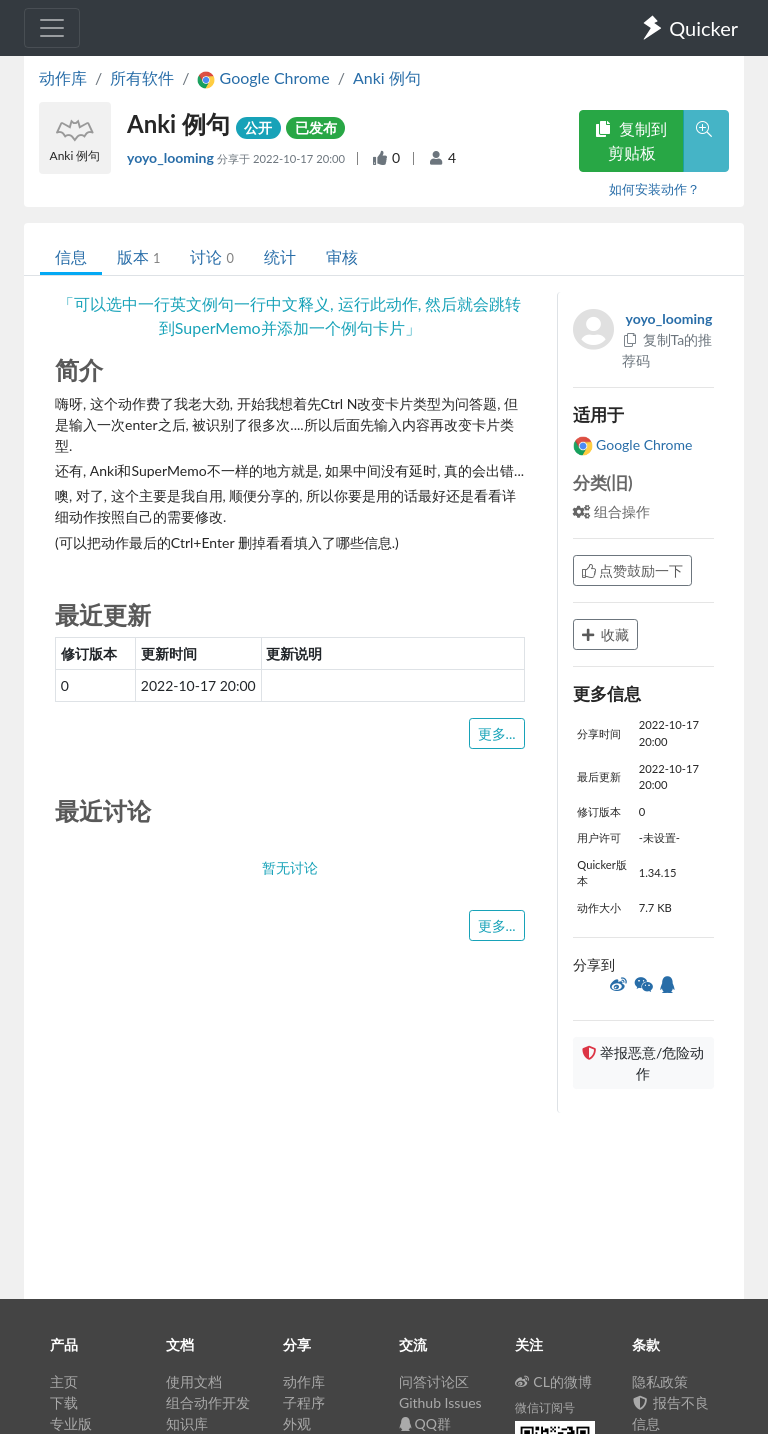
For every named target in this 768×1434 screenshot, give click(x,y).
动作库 (63, 77)
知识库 (187, 1423)
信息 (71, 256)
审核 (342, 256)
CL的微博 (553, 1381)
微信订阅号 (545, 1407)
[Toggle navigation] (52, 28)
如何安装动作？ (654, 189)
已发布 (316, 127)
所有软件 (142, 77)
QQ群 (425, 1423)
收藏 (606, 634)
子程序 (304, 1402)
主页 (64, 1381)
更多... (497, 733)
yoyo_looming (172, 157)
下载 (64, 1402)
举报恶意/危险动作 (643, 1063)
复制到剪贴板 (631, 140)
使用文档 (194, 1381)
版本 (138, 256)
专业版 (71, 1423)
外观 (297, 1423)
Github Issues (440, 1402)
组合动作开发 (208, 1402)
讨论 (211, 256)
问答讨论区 (434, 1381)
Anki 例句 (387, 77)
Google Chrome (633, 444)
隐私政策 (660, 1381)
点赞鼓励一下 (633, 570)
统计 (280, 256)
